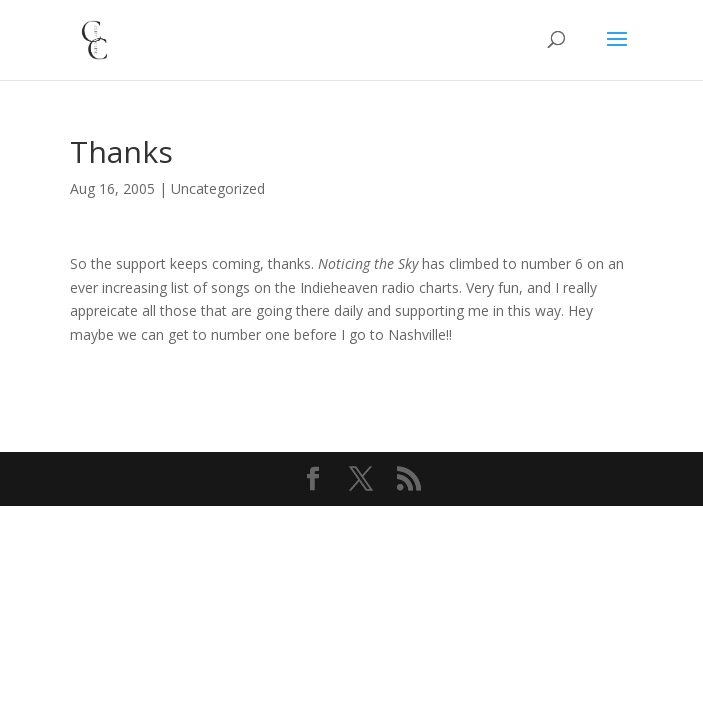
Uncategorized (218, 188)
